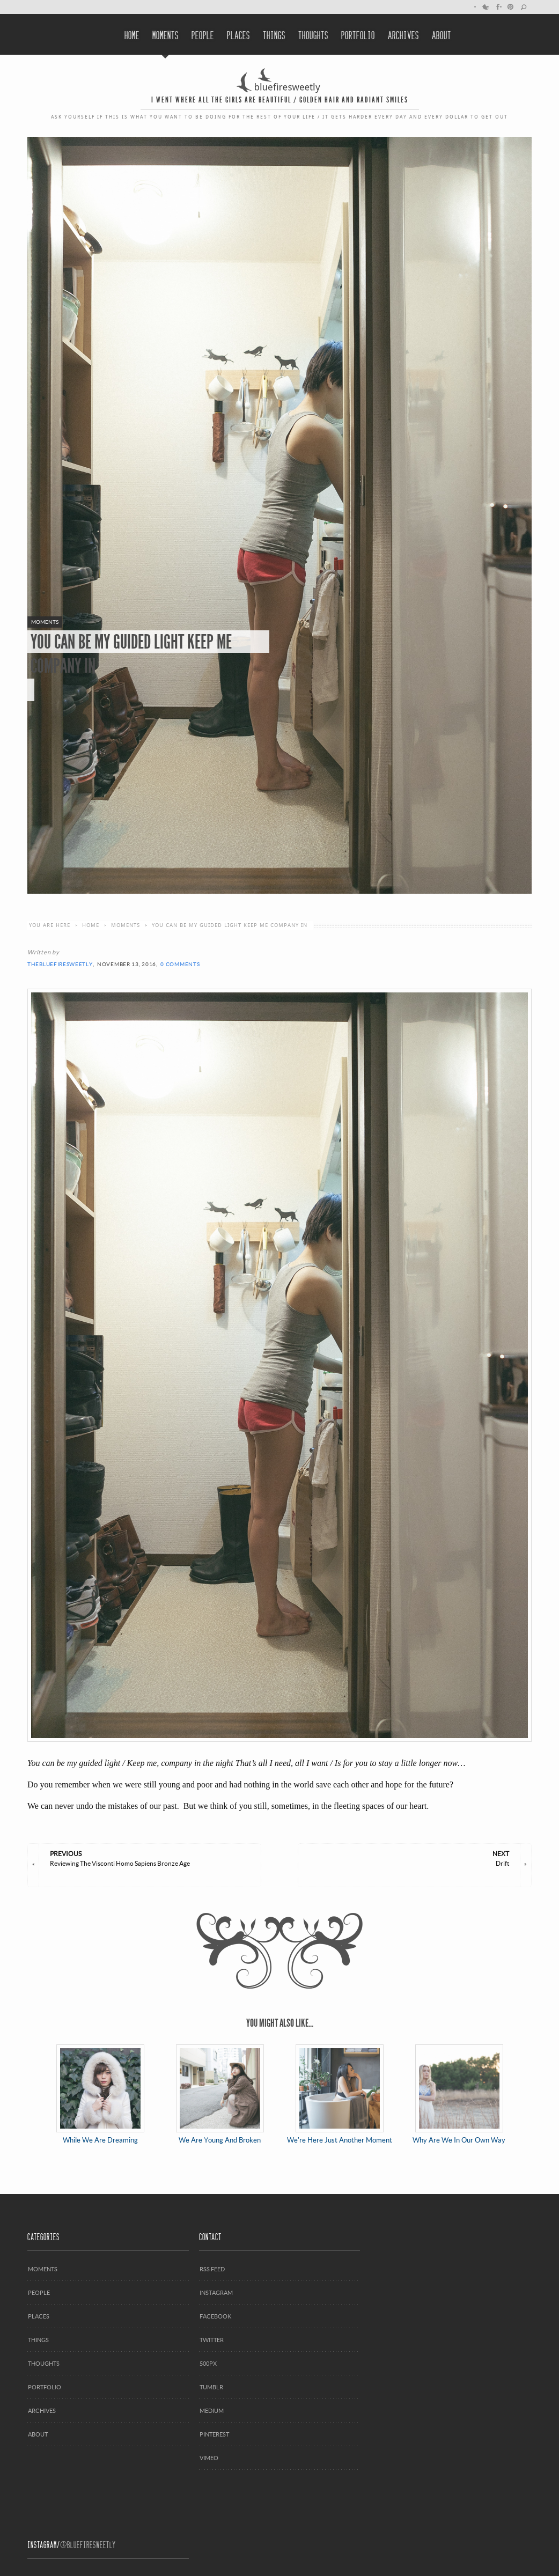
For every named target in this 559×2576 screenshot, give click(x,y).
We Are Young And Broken (220, 2094)
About (441, 34)
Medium (212, 2410)
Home (131, 34)
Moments (165, 34)
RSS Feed (212, 2268)
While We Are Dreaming (100, 2094)
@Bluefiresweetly (88, 2544)
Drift (409, 1858)
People (203, 34)
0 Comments (180, 964)
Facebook (498, 7)
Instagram (216, 2292)
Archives (403, 34)
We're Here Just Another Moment (339, 2094)
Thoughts (313, 34)
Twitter (485, 7)
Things (274, 34)
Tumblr (211, 2386)
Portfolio (358, 34)
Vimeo (209, 2457)
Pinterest (511, 7)
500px (208, 2363)
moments (125, 925)
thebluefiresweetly (60, 964)
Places (238, 34)
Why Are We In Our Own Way (459, 2094)
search (524, 7)
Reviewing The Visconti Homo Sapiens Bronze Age (150, 1858)
